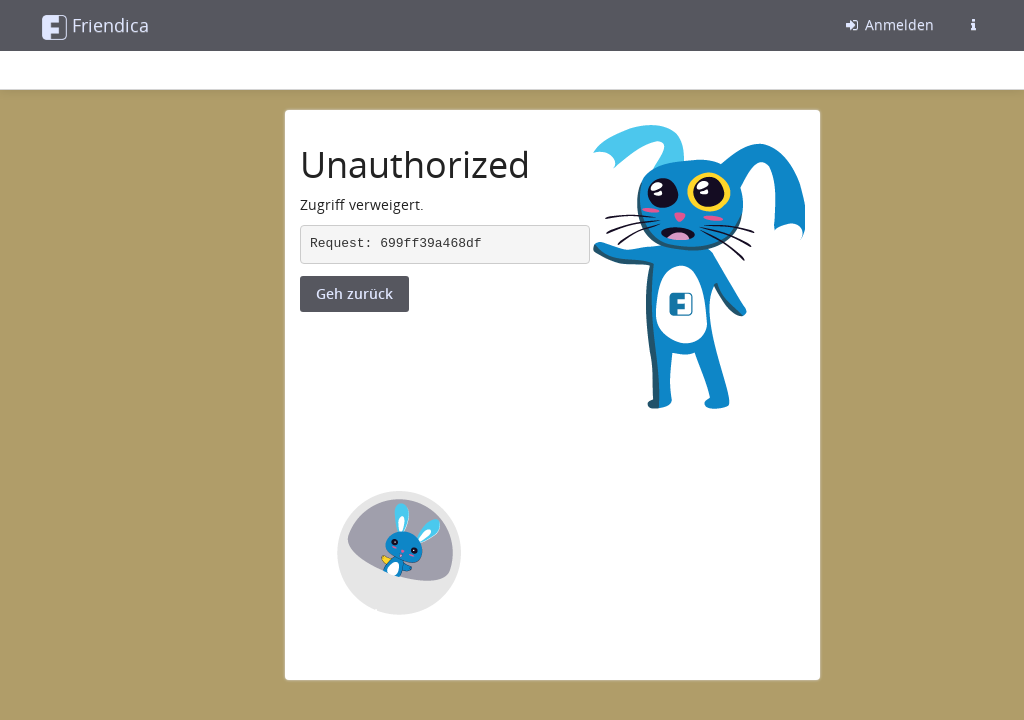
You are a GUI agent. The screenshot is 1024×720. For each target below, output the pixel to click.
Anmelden (888, 24)
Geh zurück (354, 293)
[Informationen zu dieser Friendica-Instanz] (973, 25)
